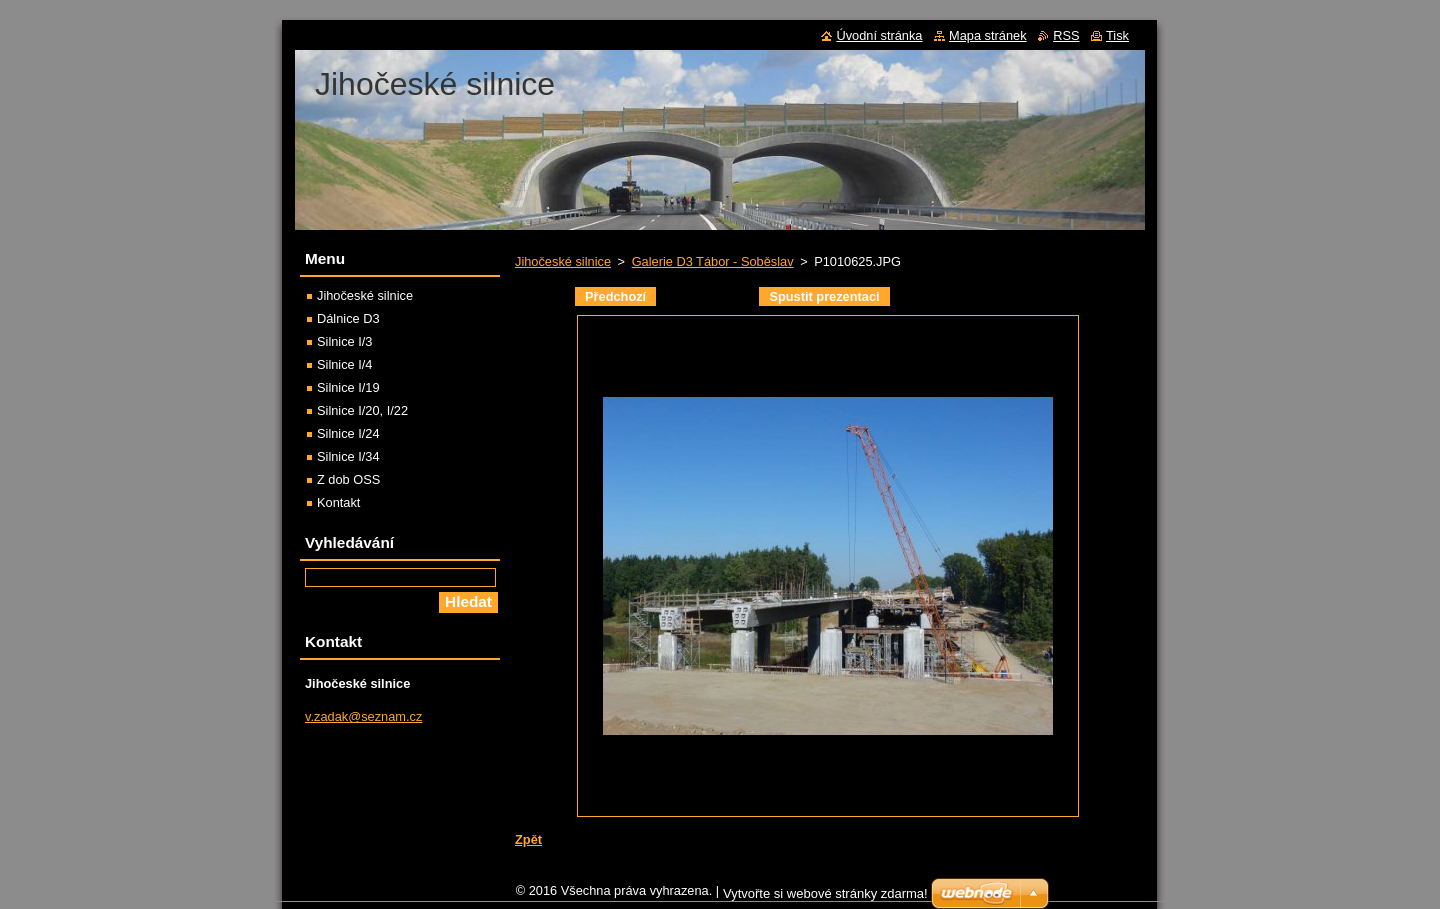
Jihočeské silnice (563, 261)
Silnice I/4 (344, 364)
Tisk (1117, 35)
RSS (1066, 35)
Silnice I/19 (348, 387)
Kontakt (338, 502)
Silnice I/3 (344, 341)
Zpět (528, 839)
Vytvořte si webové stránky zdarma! (825, 898)
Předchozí (615, 296)
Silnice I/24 (348, 433)
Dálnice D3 (348, 318)
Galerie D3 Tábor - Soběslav (713, 261)
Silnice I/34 (348, 456)
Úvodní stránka (879, 35)
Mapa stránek (988, 35)
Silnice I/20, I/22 (362, 410)
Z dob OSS (348, 479)
